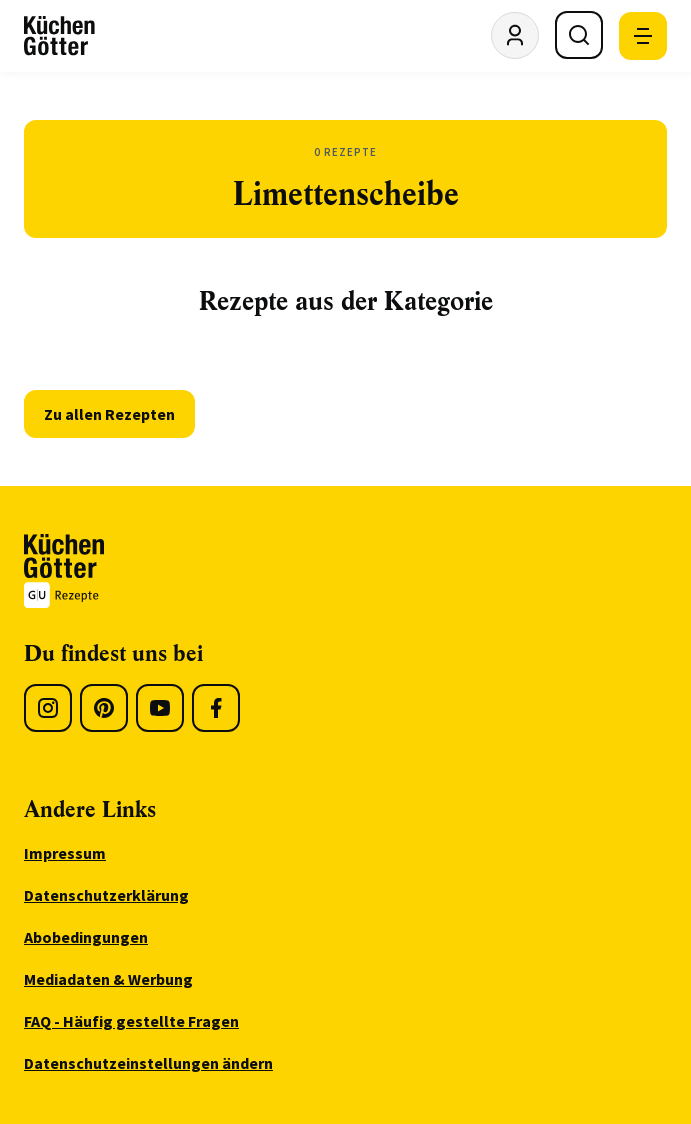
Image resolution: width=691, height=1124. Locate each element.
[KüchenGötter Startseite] (59, 36)
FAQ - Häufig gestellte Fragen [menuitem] (131, 1021)
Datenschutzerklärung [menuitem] (106, 895)
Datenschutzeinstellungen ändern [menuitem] (148, 1063)
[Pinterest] (104, 708)
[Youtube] (160, 708)
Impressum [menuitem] (65, 853)
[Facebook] (216, 708)
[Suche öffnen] (579, 35)
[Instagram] (48, 708)
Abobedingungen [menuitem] (86, 937)
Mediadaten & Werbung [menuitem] (108, 979)
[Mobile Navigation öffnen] (643, 36)
